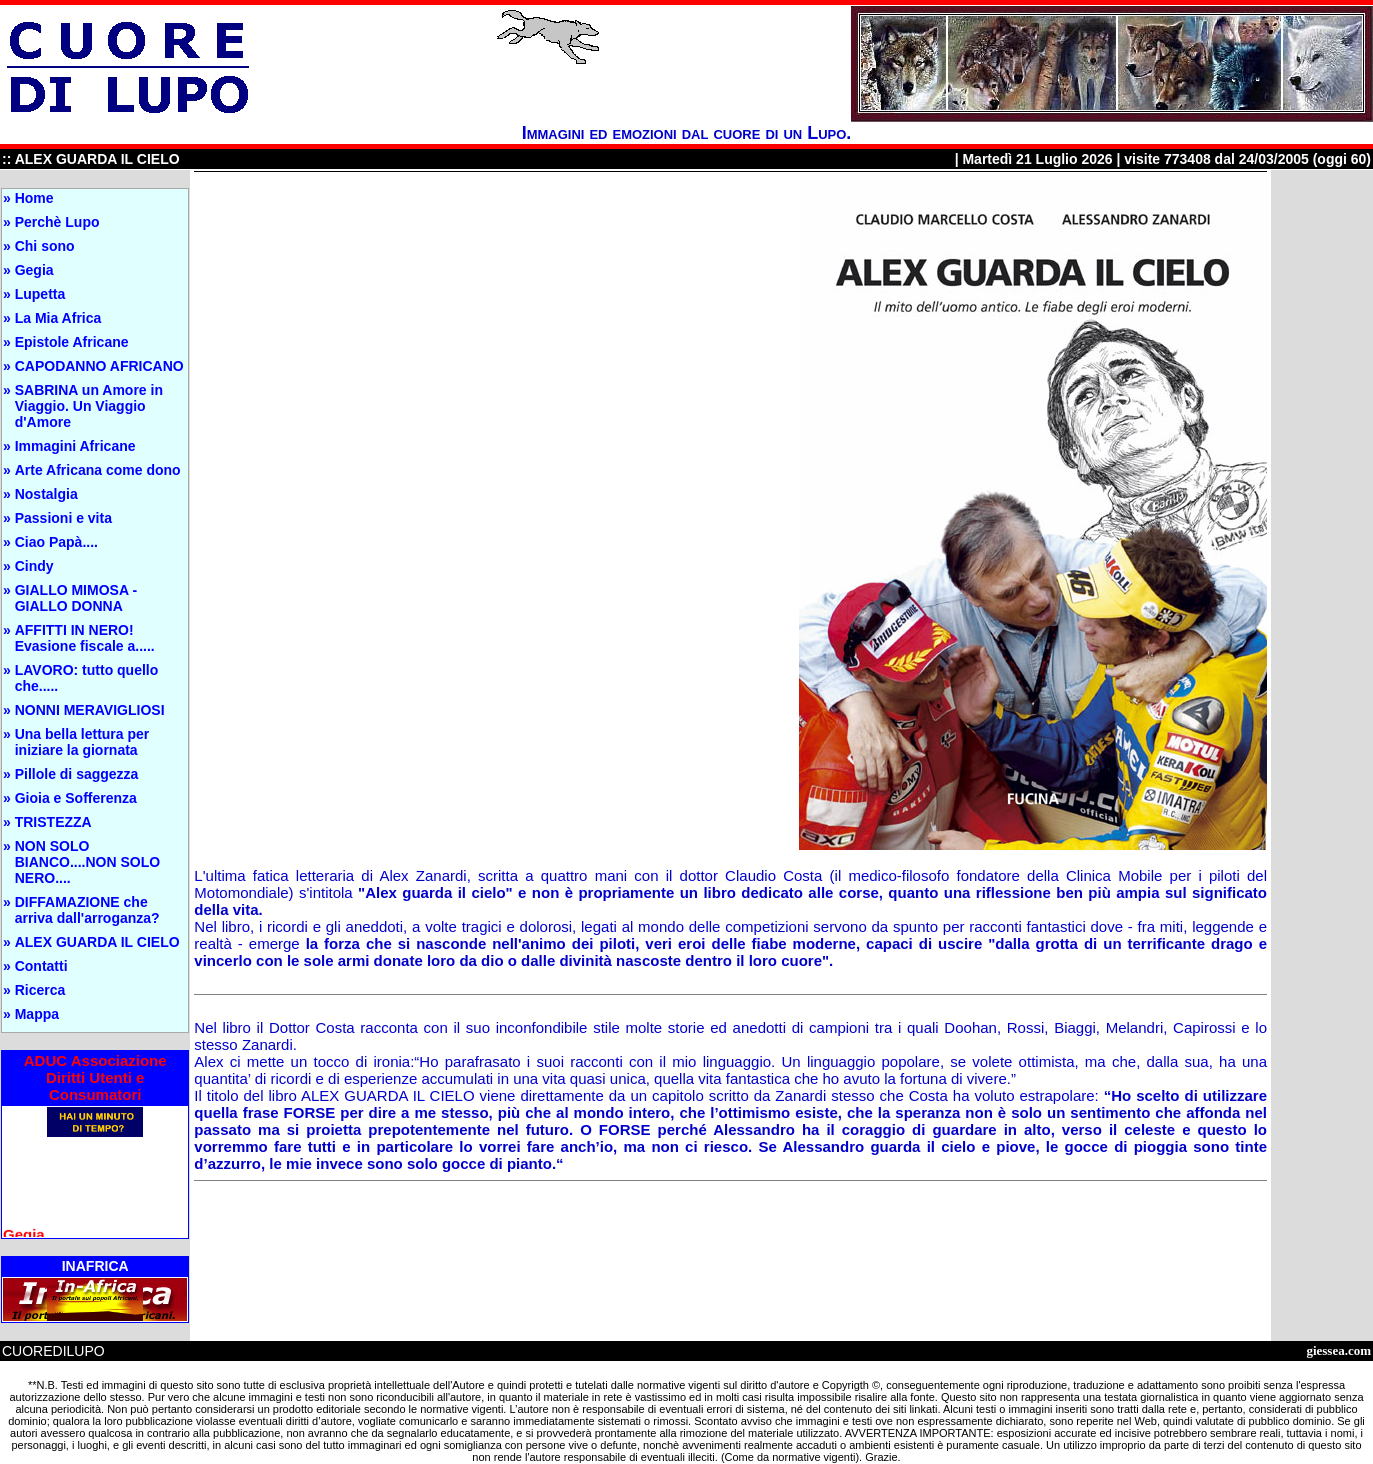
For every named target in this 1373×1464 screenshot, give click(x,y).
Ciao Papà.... (56, 542)
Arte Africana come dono (98, 470)
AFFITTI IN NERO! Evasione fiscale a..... (85, 638)
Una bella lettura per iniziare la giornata (82, 742)
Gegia (34, 270)
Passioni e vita (63, 518)
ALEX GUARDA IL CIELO (97, 942)
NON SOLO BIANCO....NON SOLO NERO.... (87, 862)
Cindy (34, 566)
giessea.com (1338, 1350)
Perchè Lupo (57, 222)
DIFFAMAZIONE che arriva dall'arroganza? (87, 910)
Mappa (37, 1014)
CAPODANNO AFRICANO (99, 366)
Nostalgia (46, 494)
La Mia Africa (58, 318)
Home (34, 198)
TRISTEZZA (53, 822)
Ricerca (40, 990)
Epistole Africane (72, 342)
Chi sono (45, 246)
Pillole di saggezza (77, 774)
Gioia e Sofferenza (76, 798)
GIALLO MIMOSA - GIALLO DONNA (76, 598)
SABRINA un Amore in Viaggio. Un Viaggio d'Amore (89, 406)
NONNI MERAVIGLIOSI (90, 710)
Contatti (41, 966)
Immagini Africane (75, 446)
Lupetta (40, 294)
